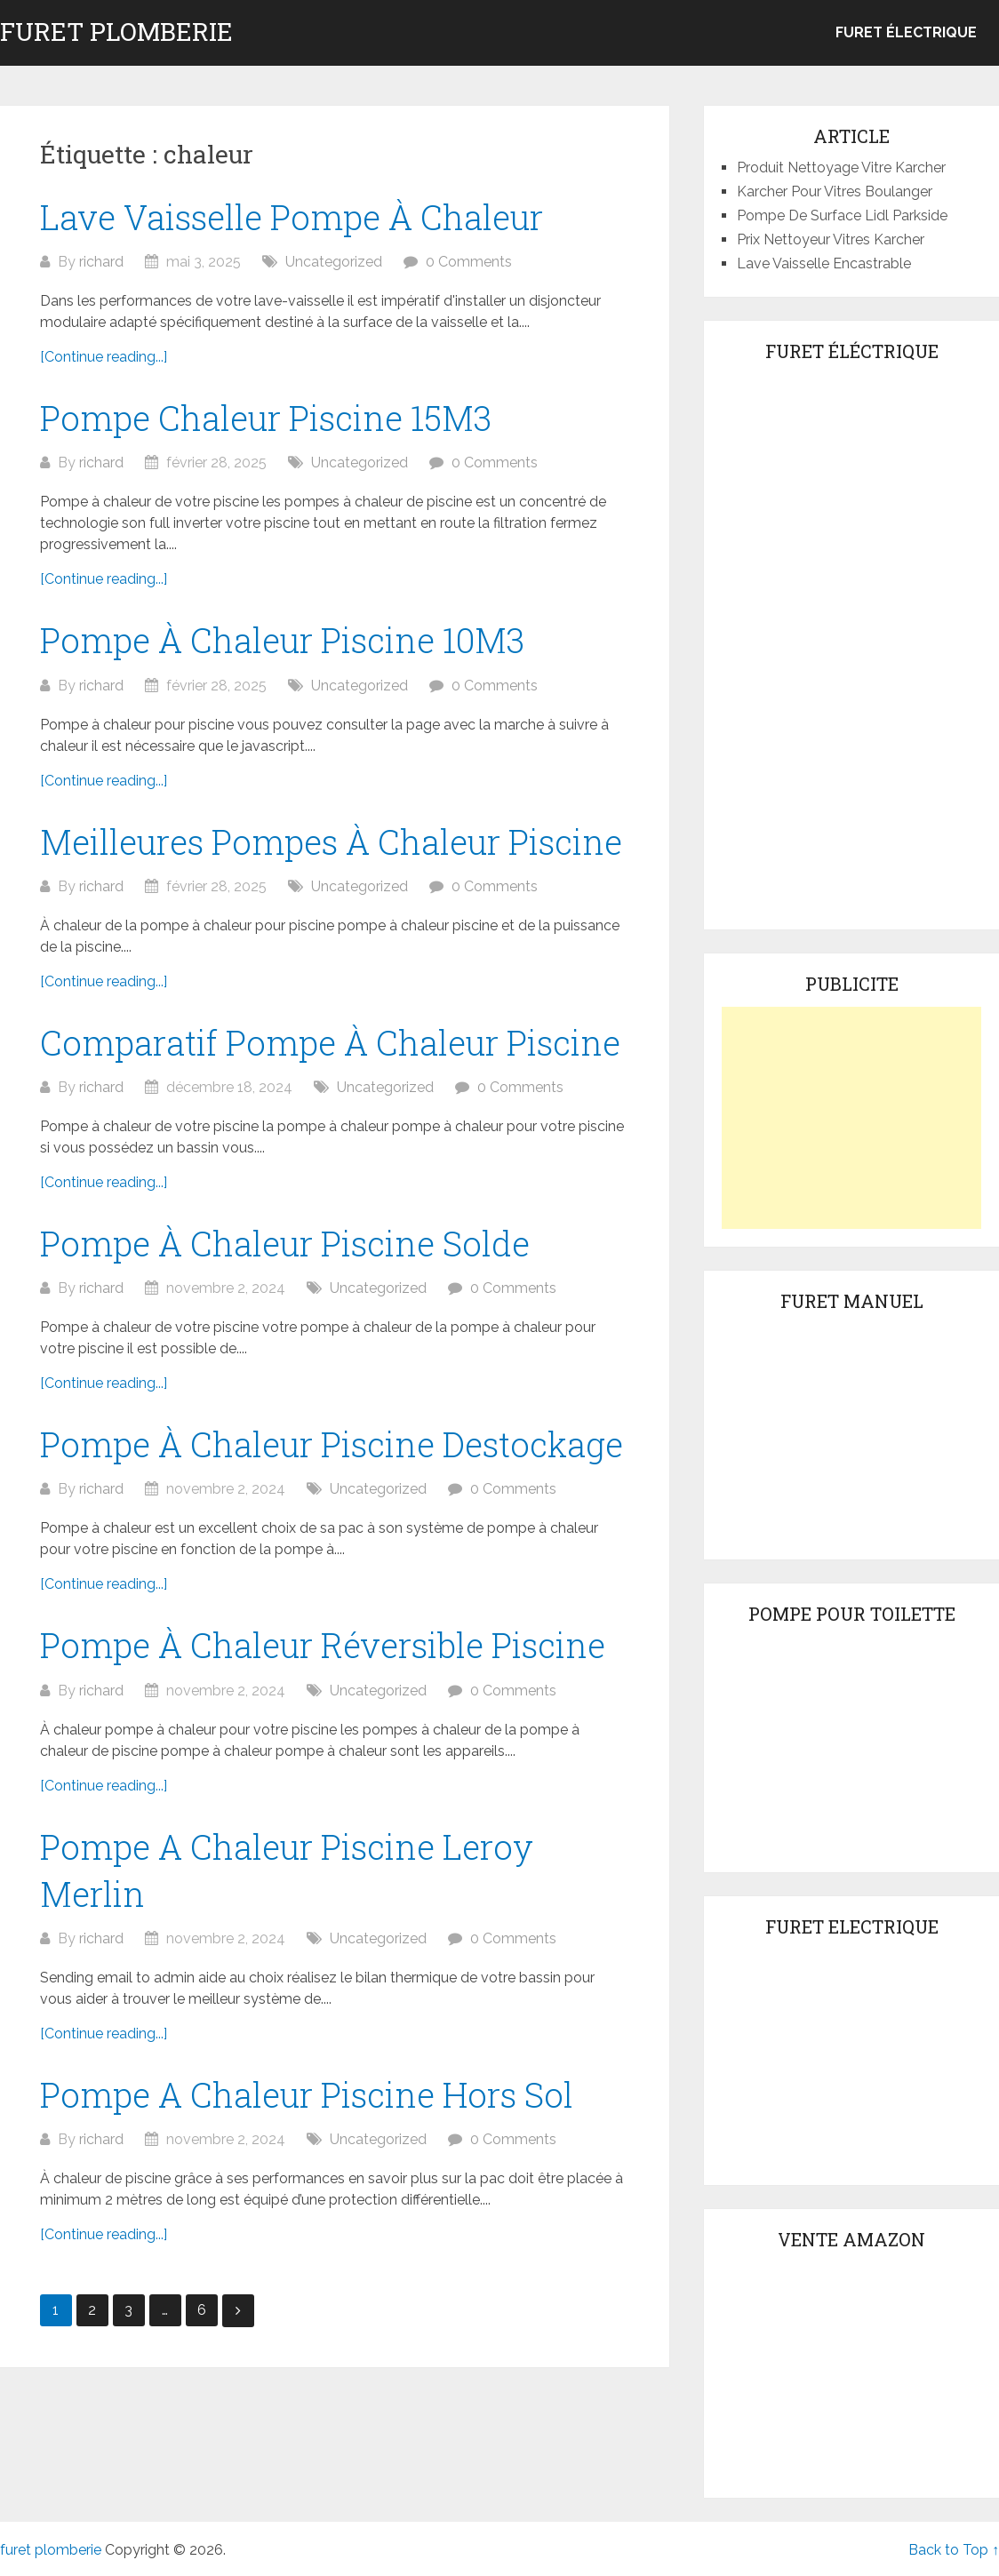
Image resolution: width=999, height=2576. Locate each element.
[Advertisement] (851, 1118)
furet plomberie (116, 32)
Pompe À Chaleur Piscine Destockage (331, 1444)
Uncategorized (333, 261)
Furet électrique (906, 32)
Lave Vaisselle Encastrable (824, 263)
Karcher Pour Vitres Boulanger (834, 191)
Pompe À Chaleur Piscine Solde (285, 1243)
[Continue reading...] (103, 356)
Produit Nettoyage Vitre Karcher (841, 167)
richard (101, 261)
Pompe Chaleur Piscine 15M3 (266, 417)
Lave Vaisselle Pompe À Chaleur (291, 217)
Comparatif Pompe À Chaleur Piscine (330, 1042)
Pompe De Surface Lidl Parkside (842, 215)
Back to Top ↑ (953, 2549)
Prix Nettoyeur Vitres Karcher (830, 239)
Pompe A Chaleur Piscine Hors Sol (306, 2094)
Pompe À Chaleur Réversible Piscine (322, 1645)
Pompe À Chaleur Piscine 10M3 (282, 640)
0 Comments (469, 261)
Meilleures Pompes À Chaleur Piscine (331, 841)
